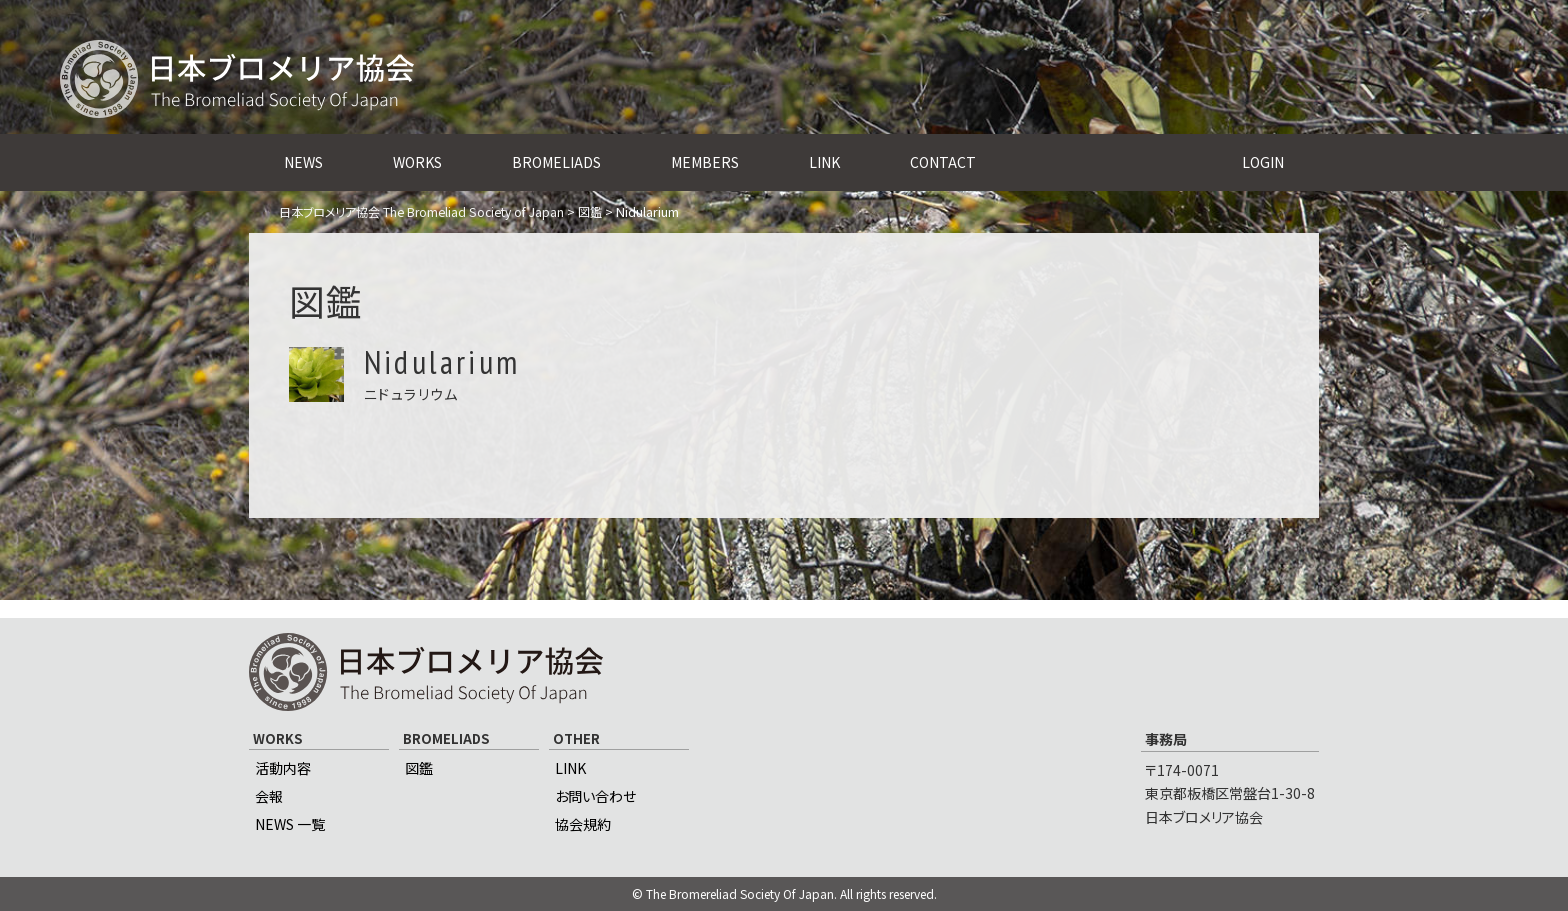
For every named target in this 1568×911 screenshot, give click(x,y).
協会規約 (583, 824)
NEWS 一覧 (290, 824)
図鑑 (419, 768)
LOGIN (1263, 162)
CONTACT (943, 162)
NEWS (303, 162)
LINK (824, 162)
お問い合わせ (595, 796)
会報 (269, 796)
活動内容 (283, 768)
